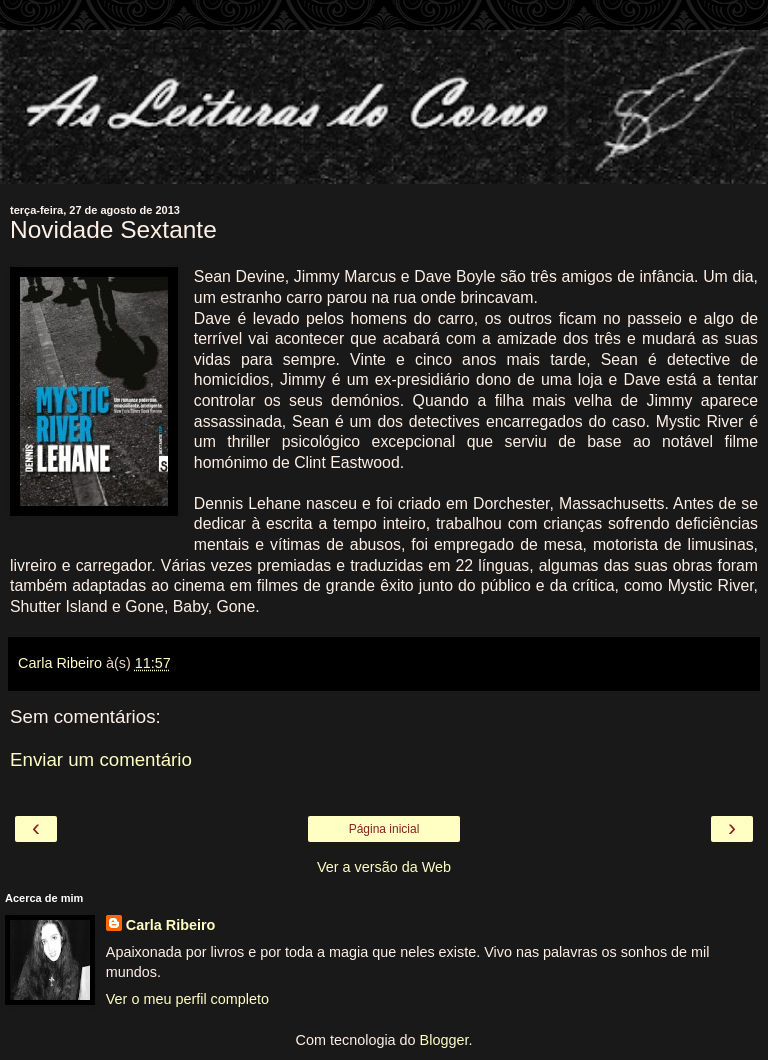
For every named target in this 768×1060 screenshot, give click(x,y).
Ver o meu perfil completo (187, 999)
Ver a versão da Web (384, 867)
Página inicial (384, 829)
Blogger (444, 1040)
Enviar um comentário (101, 759)
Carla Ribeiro (171, 925)
